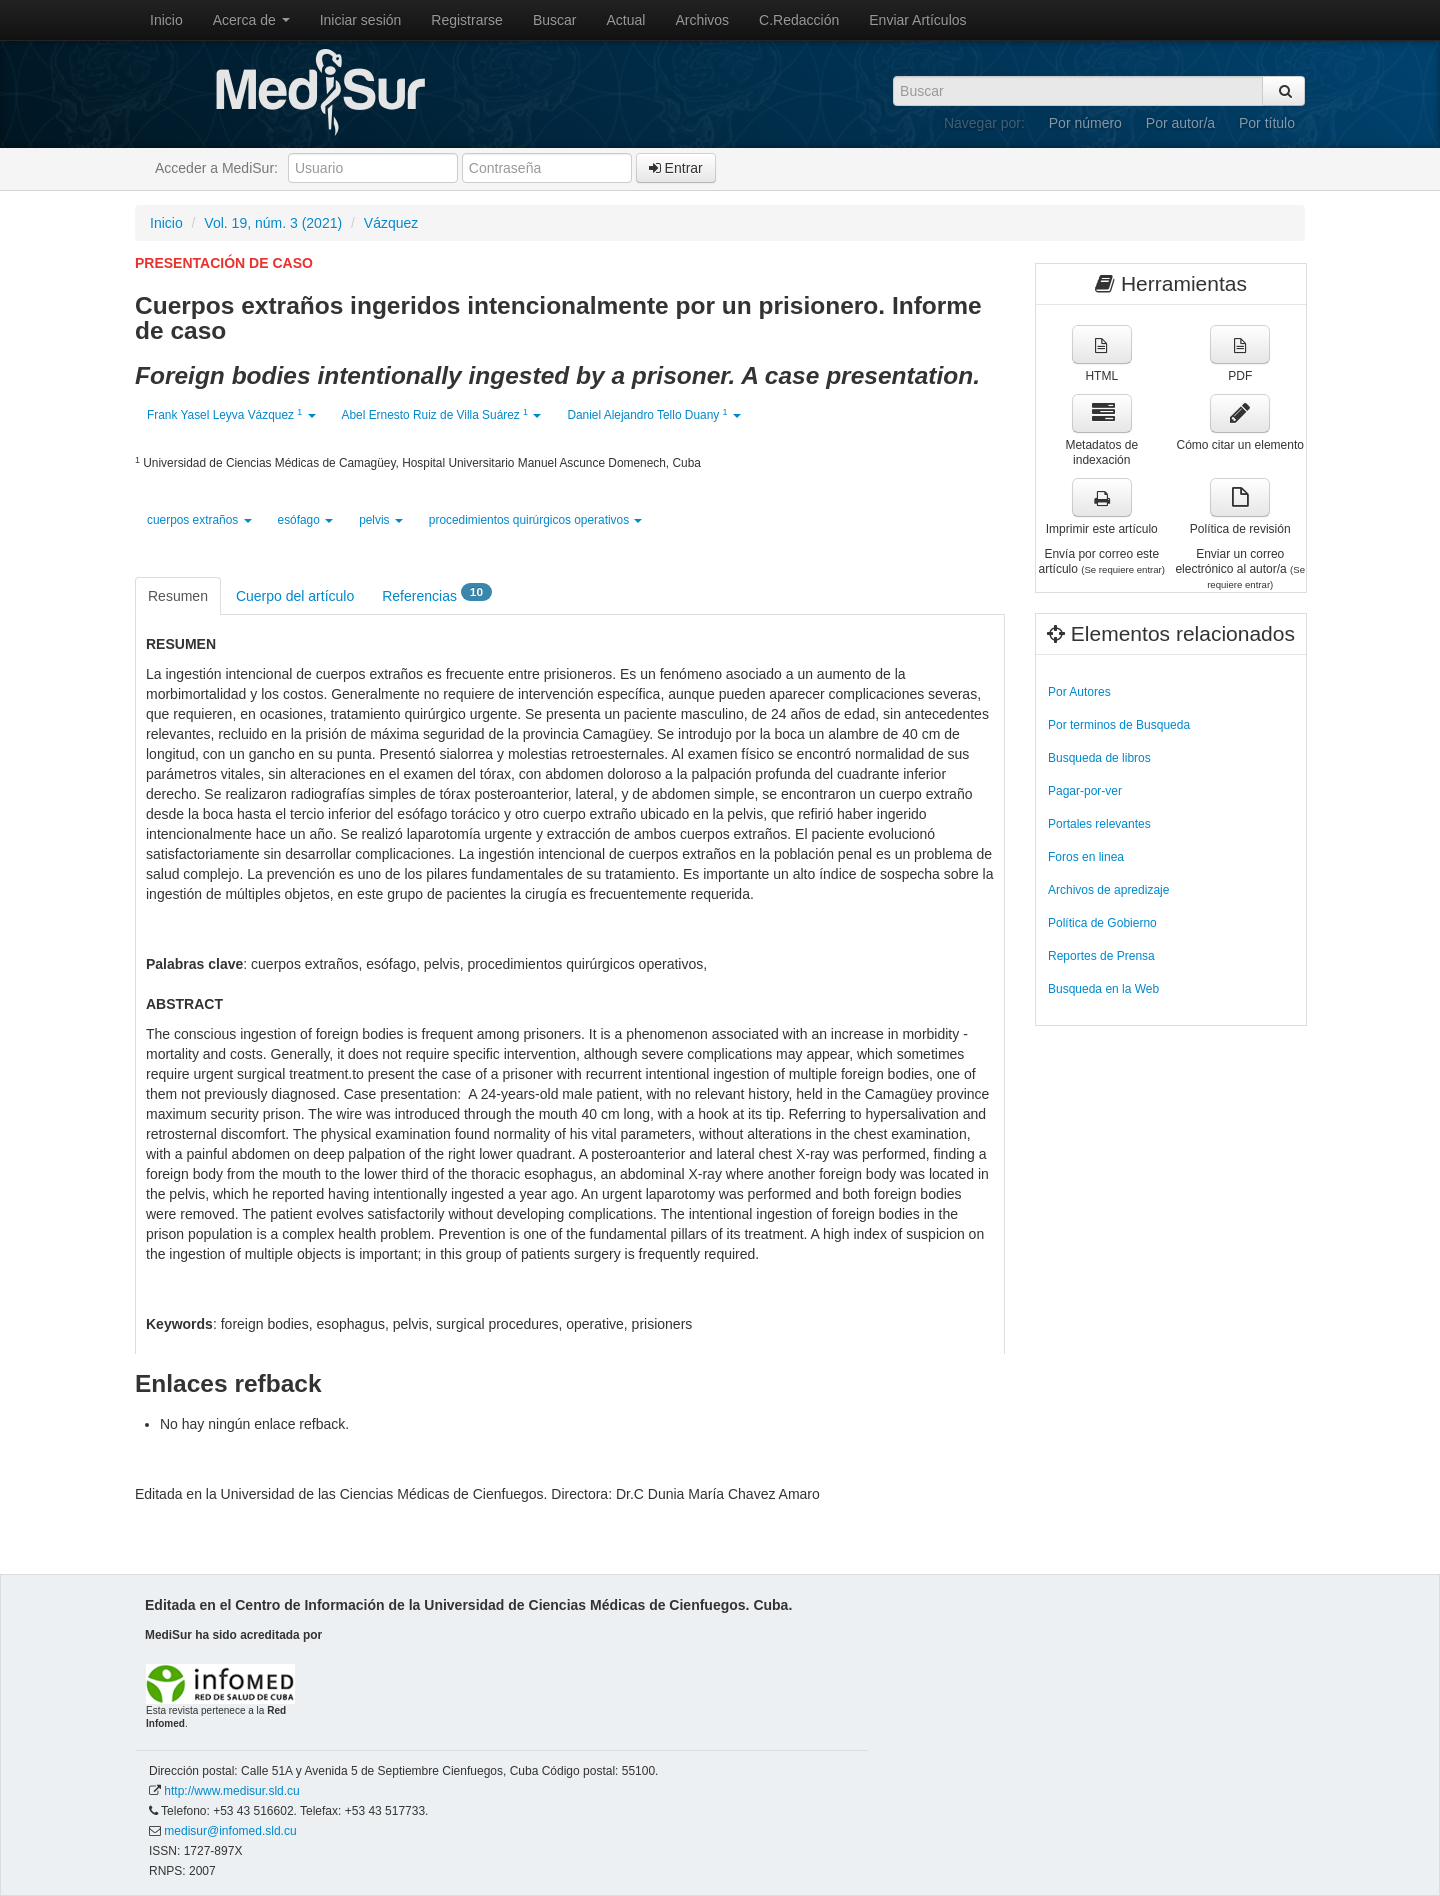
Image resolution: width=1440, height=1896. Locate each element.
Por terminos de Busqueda (1119, 725)
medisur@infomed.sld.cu (230, 1831)
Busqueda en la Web (1103, 989)
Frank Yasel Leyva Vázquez (231, 414)
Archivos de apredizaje (1108, 890)
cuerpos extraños (199, 520)
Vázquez (391, 223)
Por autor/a (1180, 123)
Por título (1267, 123)
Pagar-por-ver (1085, 791)
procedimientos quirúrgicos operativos (536, 520)
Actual (626, 20)
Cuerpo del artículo (295, 596)
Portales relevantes (1099, 824)
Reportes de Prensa (1101, 956)
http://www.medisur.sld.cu (231, 1791)
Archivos (702, 20)
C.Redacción (799, 20)
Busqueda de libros (1099, 758)
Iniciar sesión (361, 20)
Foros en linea (1086, 857)
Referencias (437, 594)
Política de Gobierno (1102, 923)
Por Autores (1079, 692)
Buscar (555, 20)
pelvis (381, 520)
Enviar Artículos (917, 20)
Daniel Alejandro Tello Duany (653, 414)
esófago (306, 520)
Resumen (178, 596)
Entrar (676, 168)
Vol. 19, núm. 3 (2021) (273, 223)
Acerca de (251, 20)
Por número (1085, 123)
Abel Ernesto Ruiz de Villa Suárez (442, 414)
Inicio (166, 20)
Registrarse (467, 20)
